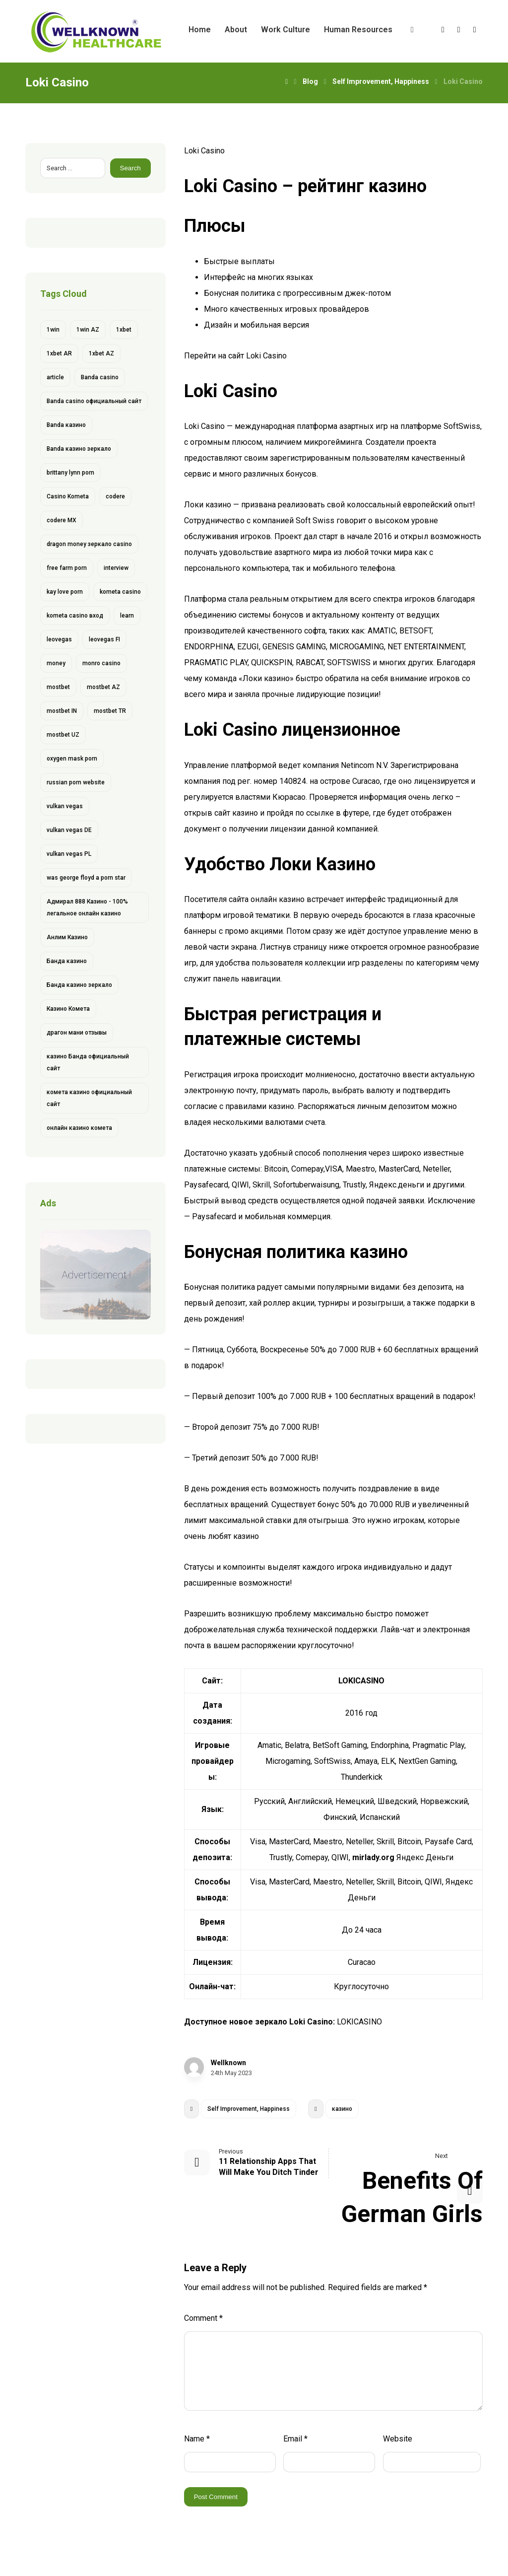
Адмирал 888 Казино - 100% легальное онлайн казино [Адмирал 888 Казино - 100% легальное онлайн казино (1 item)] (87, 907)
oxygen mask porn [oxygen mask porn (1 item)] (72, 758)
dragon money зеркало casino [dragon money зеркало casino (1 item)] (89, 544)
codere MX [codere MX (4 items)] (61, 520)
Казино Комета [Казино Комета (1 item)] (68, 1008)
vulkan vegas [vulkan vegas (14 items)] (65, 806)
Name (197, 2438)
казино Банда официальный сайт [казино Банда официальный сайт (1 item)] (88, 1062)
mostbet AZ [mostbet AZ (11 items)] (103, 687)
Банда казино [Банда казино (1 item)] (67, 961)
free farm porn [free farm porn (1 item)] (67, 567)
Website (397, 2438)
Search (130, 168)
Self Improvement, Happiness (248, 2108)
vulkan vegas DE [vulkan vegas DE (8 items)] (69, 830)
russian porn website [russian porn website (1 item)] (76, 782)
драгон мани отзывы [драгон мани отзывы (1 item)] (77, 1032)
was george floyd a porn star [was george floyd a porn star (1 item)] (86, 877)
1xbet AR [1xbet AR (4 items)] (59, 353)
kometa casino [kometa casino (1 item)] (120, 591)
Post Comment (216, 2497)
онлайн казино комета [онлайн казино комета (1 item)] (79, 1127)
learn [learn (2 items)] (127, 615)
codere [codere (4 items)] (115, 496)
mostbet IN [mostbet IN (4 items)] (62, 710)
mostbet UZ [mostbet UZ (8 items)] (63, 734)
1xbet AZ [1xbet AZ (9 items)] (101, 353)
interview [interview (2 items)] (116, 567)
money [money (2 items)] (56, 663)
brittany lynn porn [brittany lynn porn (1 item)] (70, 472)
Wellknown (228, 2063)
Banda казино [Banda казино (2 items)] (66, 424)
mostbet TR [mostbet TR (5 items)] (110, 710)
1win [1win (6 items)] (53, 329)
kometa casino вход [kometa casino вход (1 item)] (75, 615)
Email (295, 2438)
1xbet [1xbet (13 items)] (123, 329)
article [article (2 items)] (55, 377)
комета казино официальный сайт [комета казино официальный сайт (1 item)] (89, 1098)
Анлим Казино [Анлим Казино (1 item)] (67, 937)
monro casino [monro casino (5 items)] (101, 663)
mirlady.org (373, 1857)
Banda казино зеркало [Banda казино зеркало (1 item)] (79, 448)
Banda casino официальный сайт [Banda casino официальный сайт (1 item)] (94, 401)
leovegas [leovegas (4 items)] (59, 639)
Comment (203, 2318)
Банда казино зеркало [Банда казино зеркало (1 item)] (79, 984)
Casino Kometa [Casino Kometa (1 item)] (68, 496)
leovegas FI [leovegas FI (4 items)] (104, 639)
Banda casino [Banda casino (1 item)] (100, 377)
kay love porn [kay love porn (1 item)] (65, 591)
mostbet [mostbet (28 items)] (58, 687)
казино (342, 2108)
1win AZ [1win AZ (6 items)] (87, 329)
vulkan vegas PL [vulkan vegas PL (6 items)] (69, 853)
